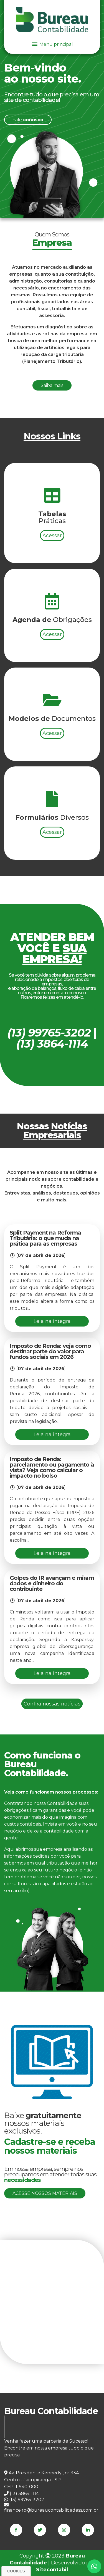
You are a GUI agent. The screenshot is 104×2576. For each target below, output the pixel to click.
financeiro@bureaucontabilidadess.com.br (51, 2508)
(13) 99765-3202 (24, 2499)
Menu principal (52, 44)
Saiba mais (52, 412)
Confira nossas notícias (52, 1704)
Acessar (52, 607)
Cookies (16, 2571)
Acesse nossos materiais (44, 2193)
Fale (27, 119)
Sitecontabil (52, 2570)
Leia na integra (52, 1321)
